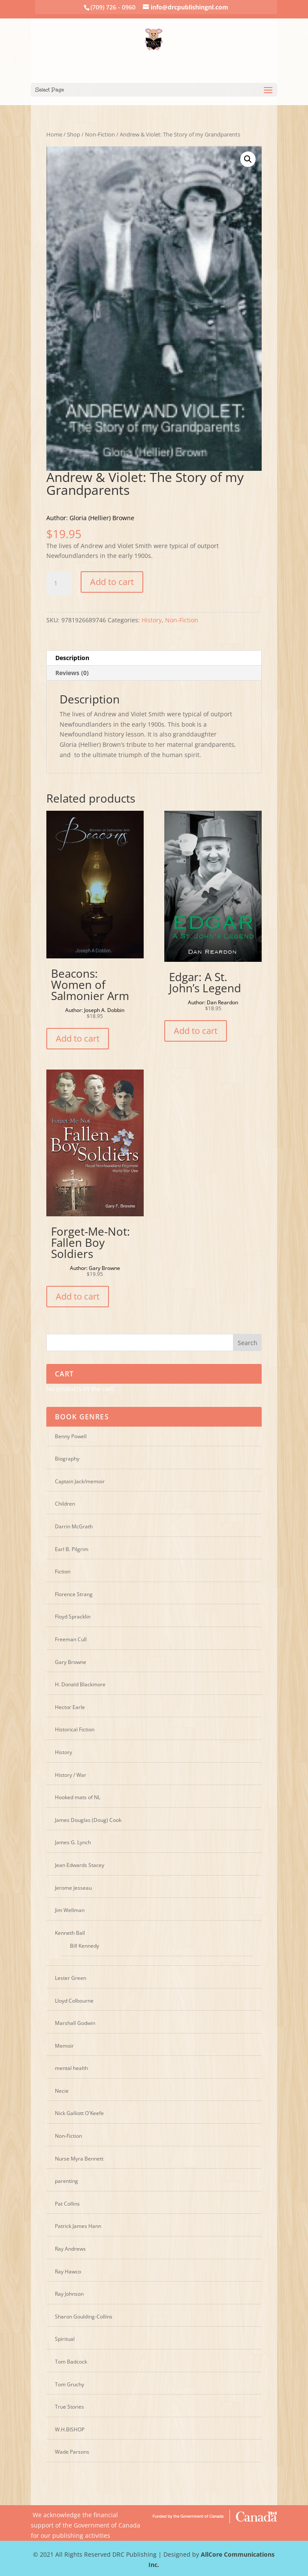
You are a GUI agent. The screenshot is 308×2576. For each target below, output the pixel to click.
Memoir (64, 2045)
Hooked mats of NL (77, 1797)
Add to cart (112, 582)
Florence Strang (74, 1594)
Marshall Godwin (75, 2023)
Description (72, 658)
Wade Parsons (72, 2451)
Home (54, 134)
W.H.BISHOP (70, 2429)
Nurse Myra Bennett (79, 2158)
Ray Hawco (68, 2271)
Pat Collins (67, 2203)
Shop (73, 134)
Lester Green (70, 1978)
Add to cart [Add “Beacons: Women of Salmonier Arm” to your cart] (78, 1038)
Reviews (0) (72, 673)
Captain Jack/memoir (80, 1481)
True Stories (69, 2406)
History (152, 620)
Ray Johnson (69, 2293)
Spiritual (65, 2339)
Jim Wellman (70, 1910)
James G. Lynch (73, 1842)
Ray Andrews (70, 2248)
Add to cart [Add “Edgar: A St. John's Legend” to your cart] (195, 1030)
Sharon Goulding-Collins (83, 2316)
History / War (70, 1775)
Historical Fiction (74, 1729)
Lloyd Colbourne (74, 2000)
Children (65, 1503)
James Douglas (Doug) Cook (88, 1820)
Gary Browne (70, 1662)
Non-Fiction (100, 134)
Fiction (62, 1571)
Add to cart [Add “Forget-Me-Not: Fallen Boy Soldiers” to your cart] (78, 1296)
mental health (71, 2068)
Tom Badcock (71, 2361)
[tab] (154, 658)
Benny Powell (71, 1436)
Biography (67, 1458)
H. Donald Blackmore (80, 1684)
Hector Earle (70, 1707)
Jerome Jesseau (73, 1887)
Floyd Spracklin (73, 1616)
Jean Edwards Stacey (79, 1865)
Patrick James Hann (78, 2226)
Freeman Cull (71, 1639)
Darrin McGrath (74, 1526)
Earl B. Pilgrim (71, 1549)
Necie (62, 2090)
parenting (66, 2181)
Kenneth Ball (70, 1933)
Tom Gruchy (69, 2384)
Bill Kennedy (84, 1945)
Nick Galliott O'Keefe (79, 2113)
